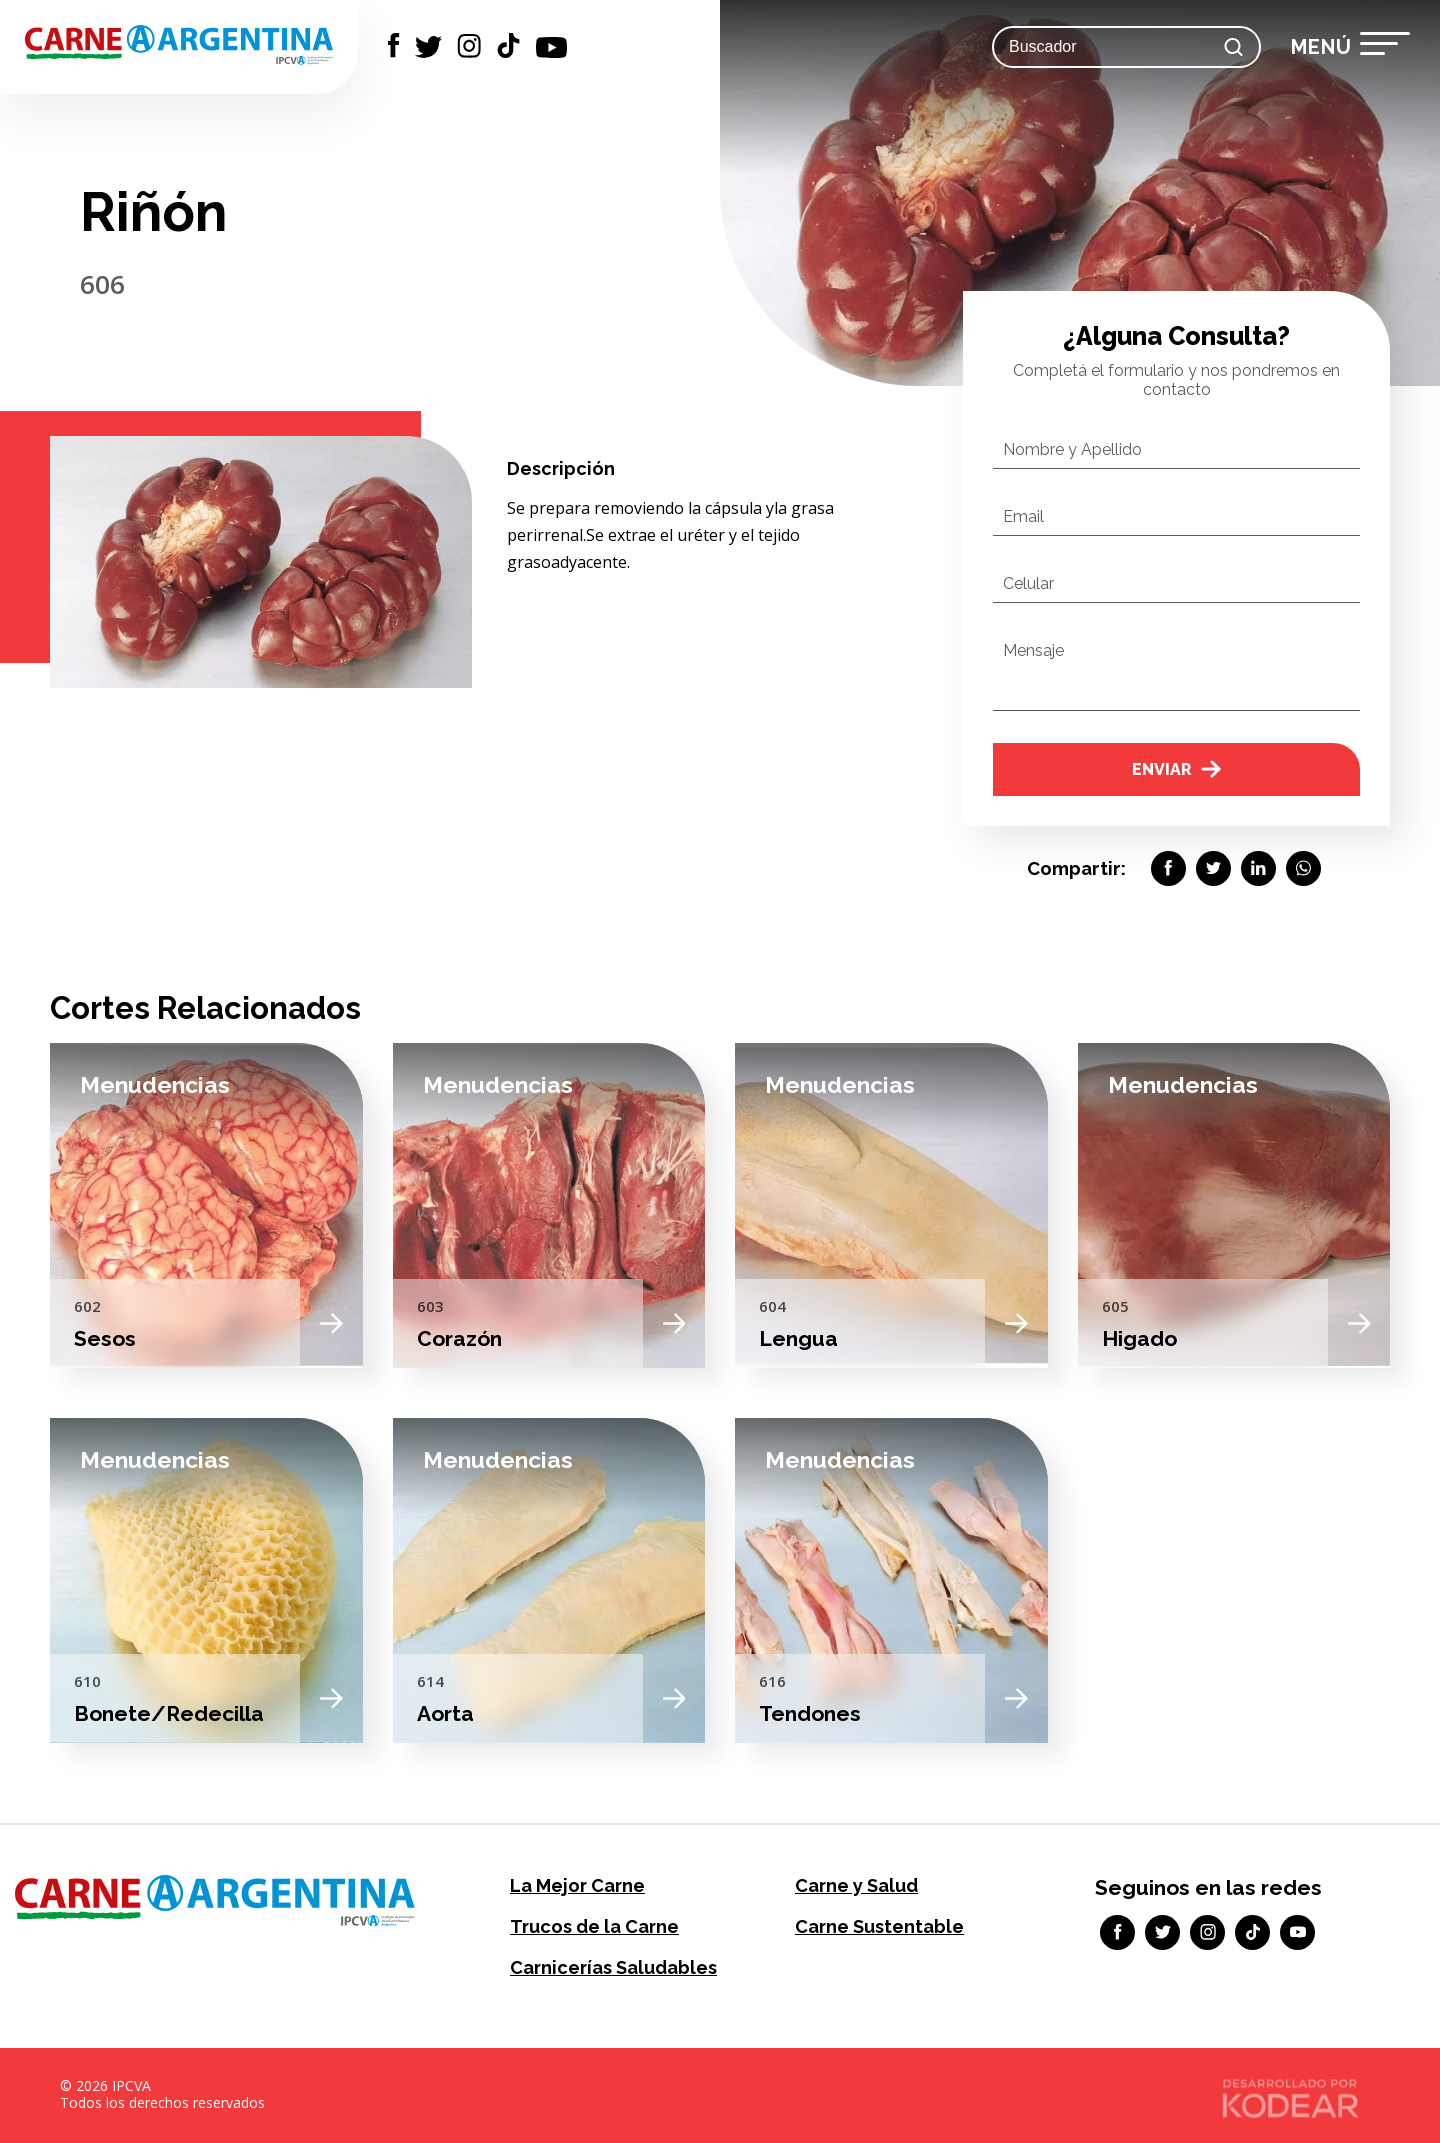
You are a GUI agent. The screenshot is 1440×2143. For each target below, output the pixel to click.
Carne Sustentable (879, 1926)
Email (1023, 516)
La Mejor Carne (577, 1885)
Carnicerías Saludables (613, 1967)
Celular (1028, 583)
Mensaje (1033, 650)
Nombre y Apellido (1072, 449)
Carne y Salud (856, 1885)
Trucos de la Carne (594, 1926)
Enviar (1176, 769)
